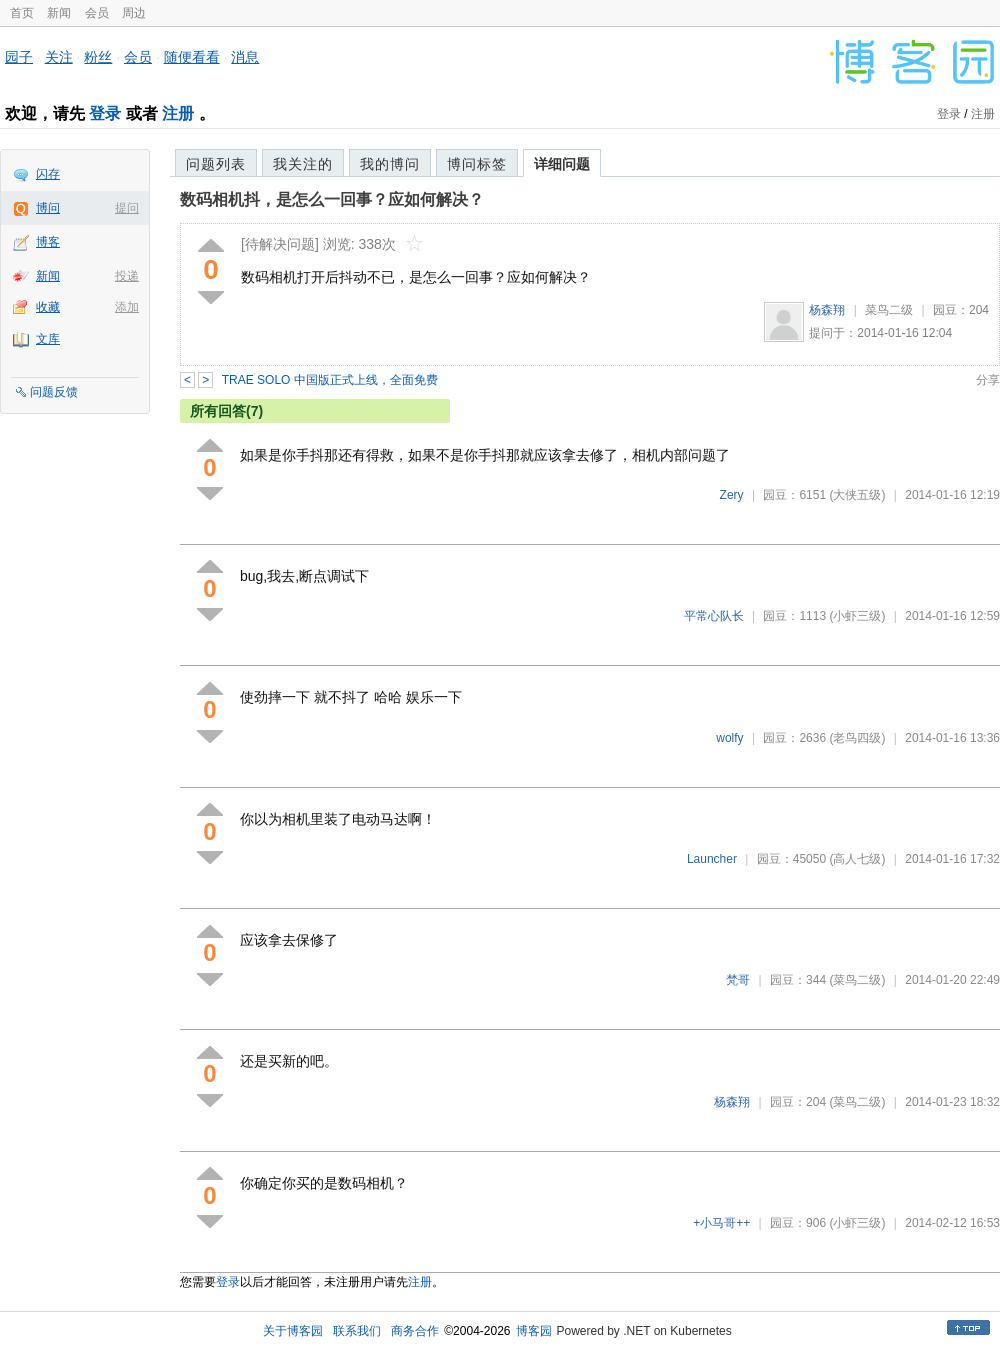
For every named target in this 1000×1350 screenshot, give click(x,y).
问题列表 (216, 164)
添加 (127, 307)
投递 (127, 276)
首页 (22, 13)
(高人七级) (857, 859)
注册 (178, 113)
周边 (134, 13)
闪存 (48, 174)
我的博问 (390, 164)
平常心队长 (714, 616)
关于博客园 (293, 1331)
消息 (245, 57)
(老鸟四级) (857, 738)
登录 (105, 113)
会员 (97, 13)
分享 (988, 380)
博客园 (534, 1331)
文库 (48, 339)
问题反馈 (54, 392)
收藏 (48, 307)
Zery (732, 495)
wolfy (729, 738)
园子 (19, 57)
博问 (48, 208)
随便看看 (192, 57)
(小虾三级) (857, 616)
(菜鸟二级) (857, 980)
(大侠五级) (857, 495)
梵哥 (738, 980)
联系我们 (357, 1331)
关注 (59, 57)
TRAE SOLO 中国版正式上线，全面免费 (330, 380)
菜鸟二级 (889, 310)
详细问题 (562, 164)
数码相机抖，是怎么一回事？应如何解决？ (332, 199)
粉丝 (98, 57)
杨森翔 (827, 310)
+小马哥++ (721, 1223)
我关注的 (303, 164)
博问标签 (477, 164)
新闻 (59, 13)
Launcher (712, 859)
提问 (127, 208)
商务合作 (415, 1331)
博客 (48, 242)
